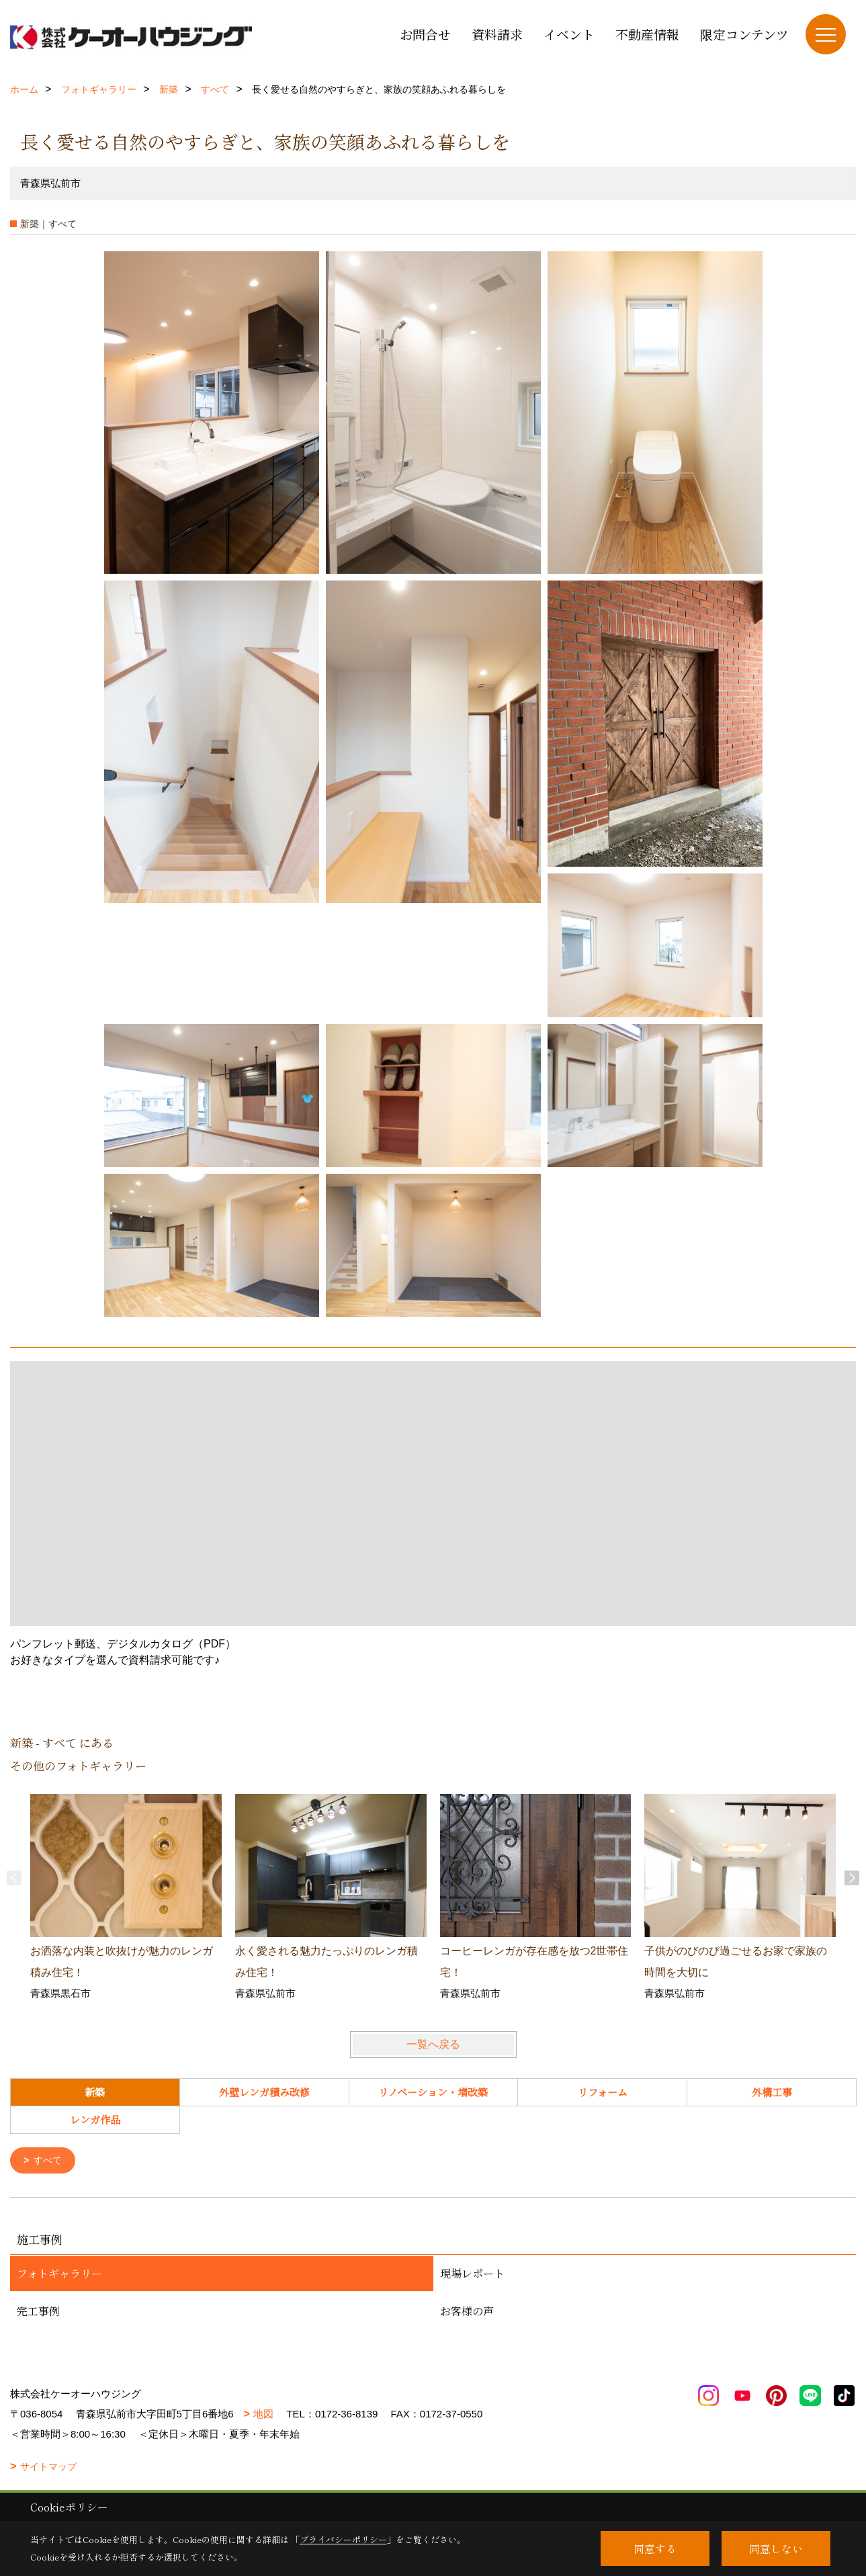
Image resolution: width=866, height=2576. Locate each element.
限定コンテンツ (744, 34)
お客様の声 (467, 2312)
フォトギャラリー (59, 2274)
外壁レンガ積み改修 (264, 2092)
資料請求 (497, 34)
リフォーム (602, 2092)
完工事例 (38, 2312)
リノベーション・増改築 (433, 2092)
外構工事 (772, 2092)
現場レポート (472, 2274)
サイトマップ (48, 2467)
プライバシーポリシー (343, 2539)
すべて (50, 2161)
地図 (263, 2415)
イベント (569, 34)
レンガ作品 (95, 2119)
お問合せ (425, 34)
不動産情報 (647, 34)
